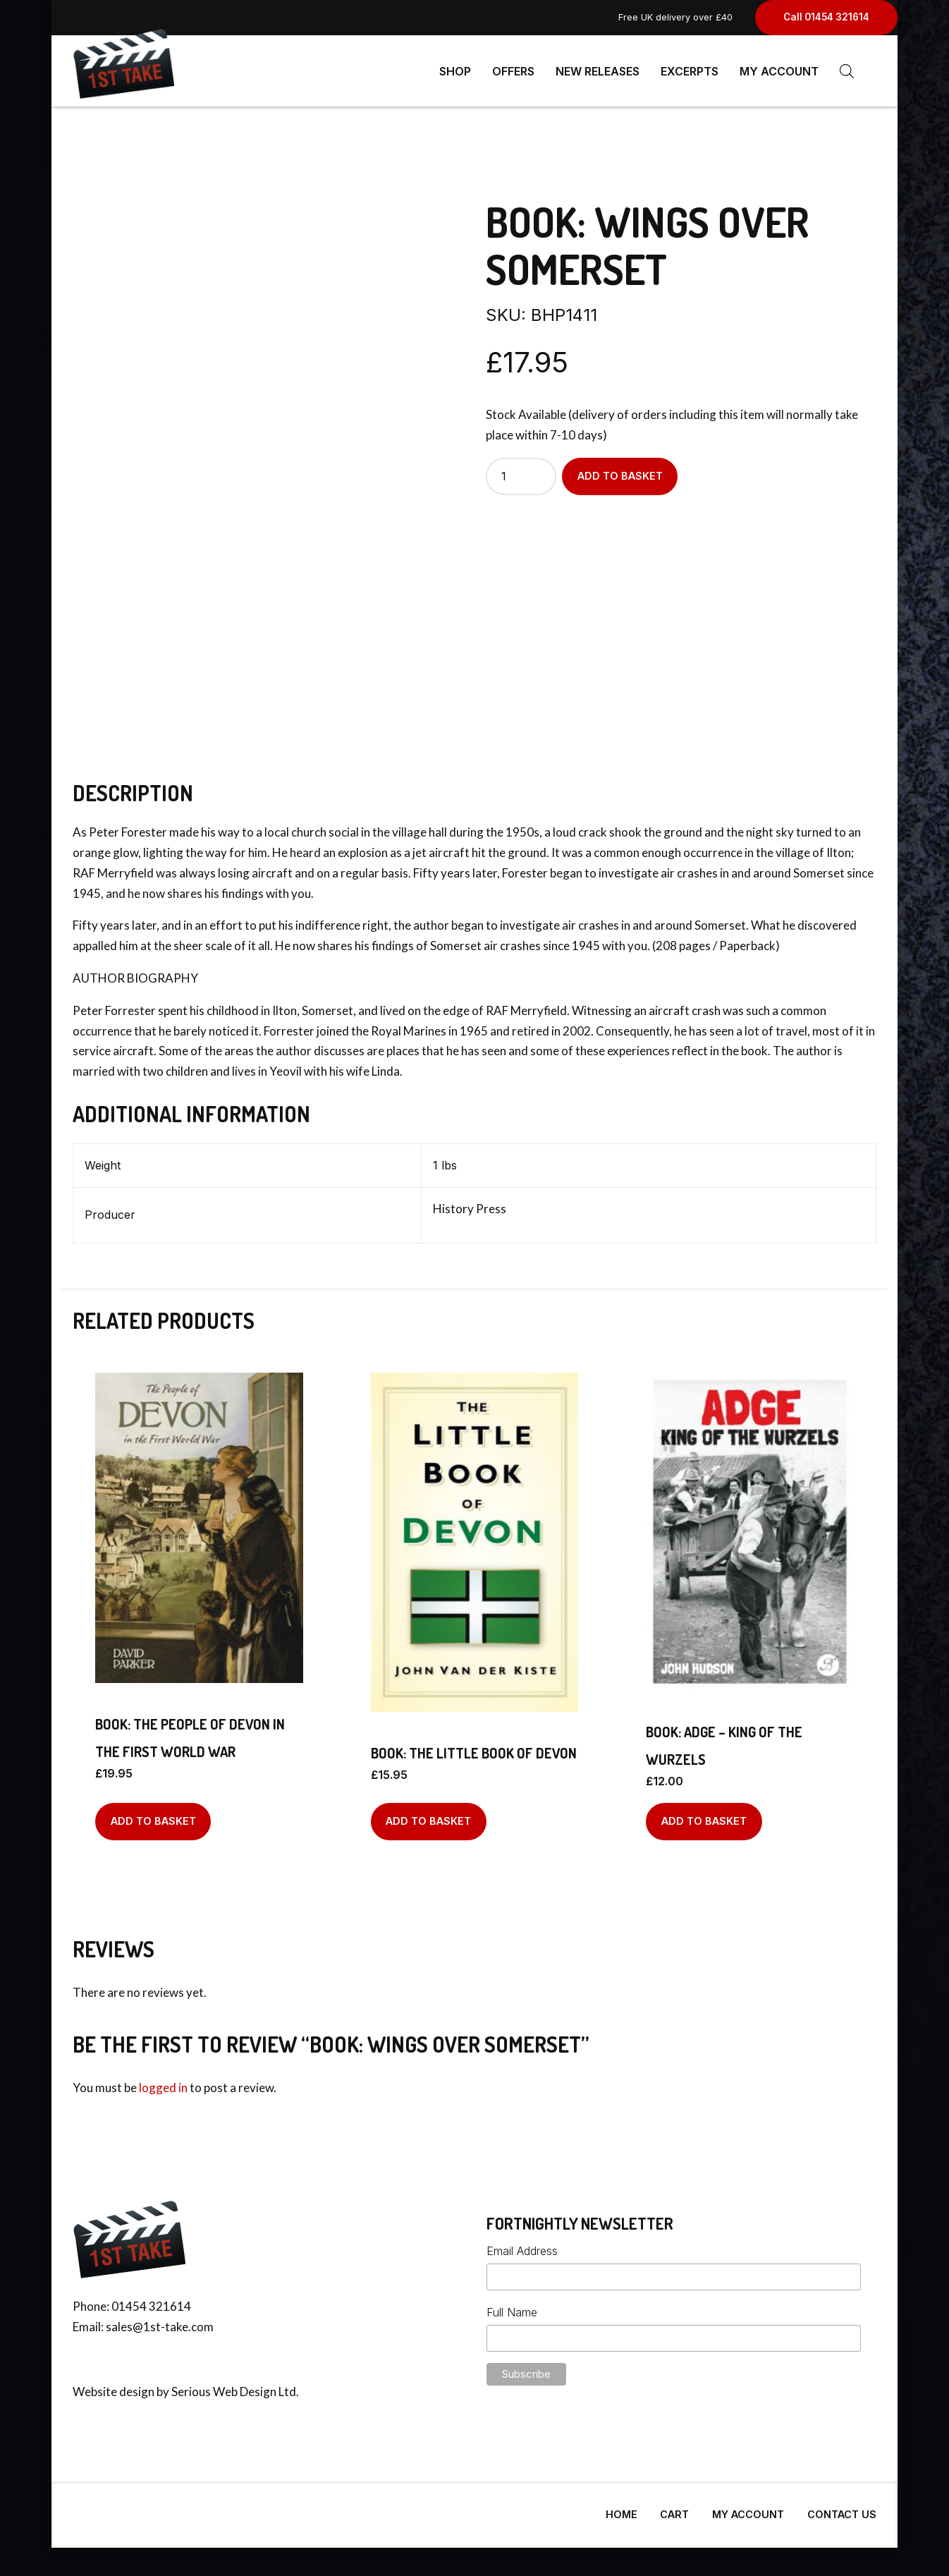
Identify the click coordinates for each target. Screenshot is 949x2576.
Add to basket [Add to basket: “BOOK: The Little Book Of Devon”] (428, 1815)
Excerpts (689, 70)
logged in (163, 2081)
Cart (674, 2509)
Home (621, 2509)
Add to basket (620, 470)
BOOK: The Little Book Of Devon (474, 1747)
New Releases (597, 70)
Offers (513, 70)
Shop (455, 70)
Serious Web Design (223, 2385)
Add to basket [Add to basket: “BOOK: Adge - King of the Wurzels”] (704, 1815)
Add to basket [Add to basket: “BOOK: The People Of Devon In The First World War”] (153, 1815)
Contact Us (841, 2509)
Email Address (522, 2245)
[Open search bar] (847, 71)
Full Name (511, 2306)
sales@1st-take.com (160, 2321)
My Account (779, 70)
